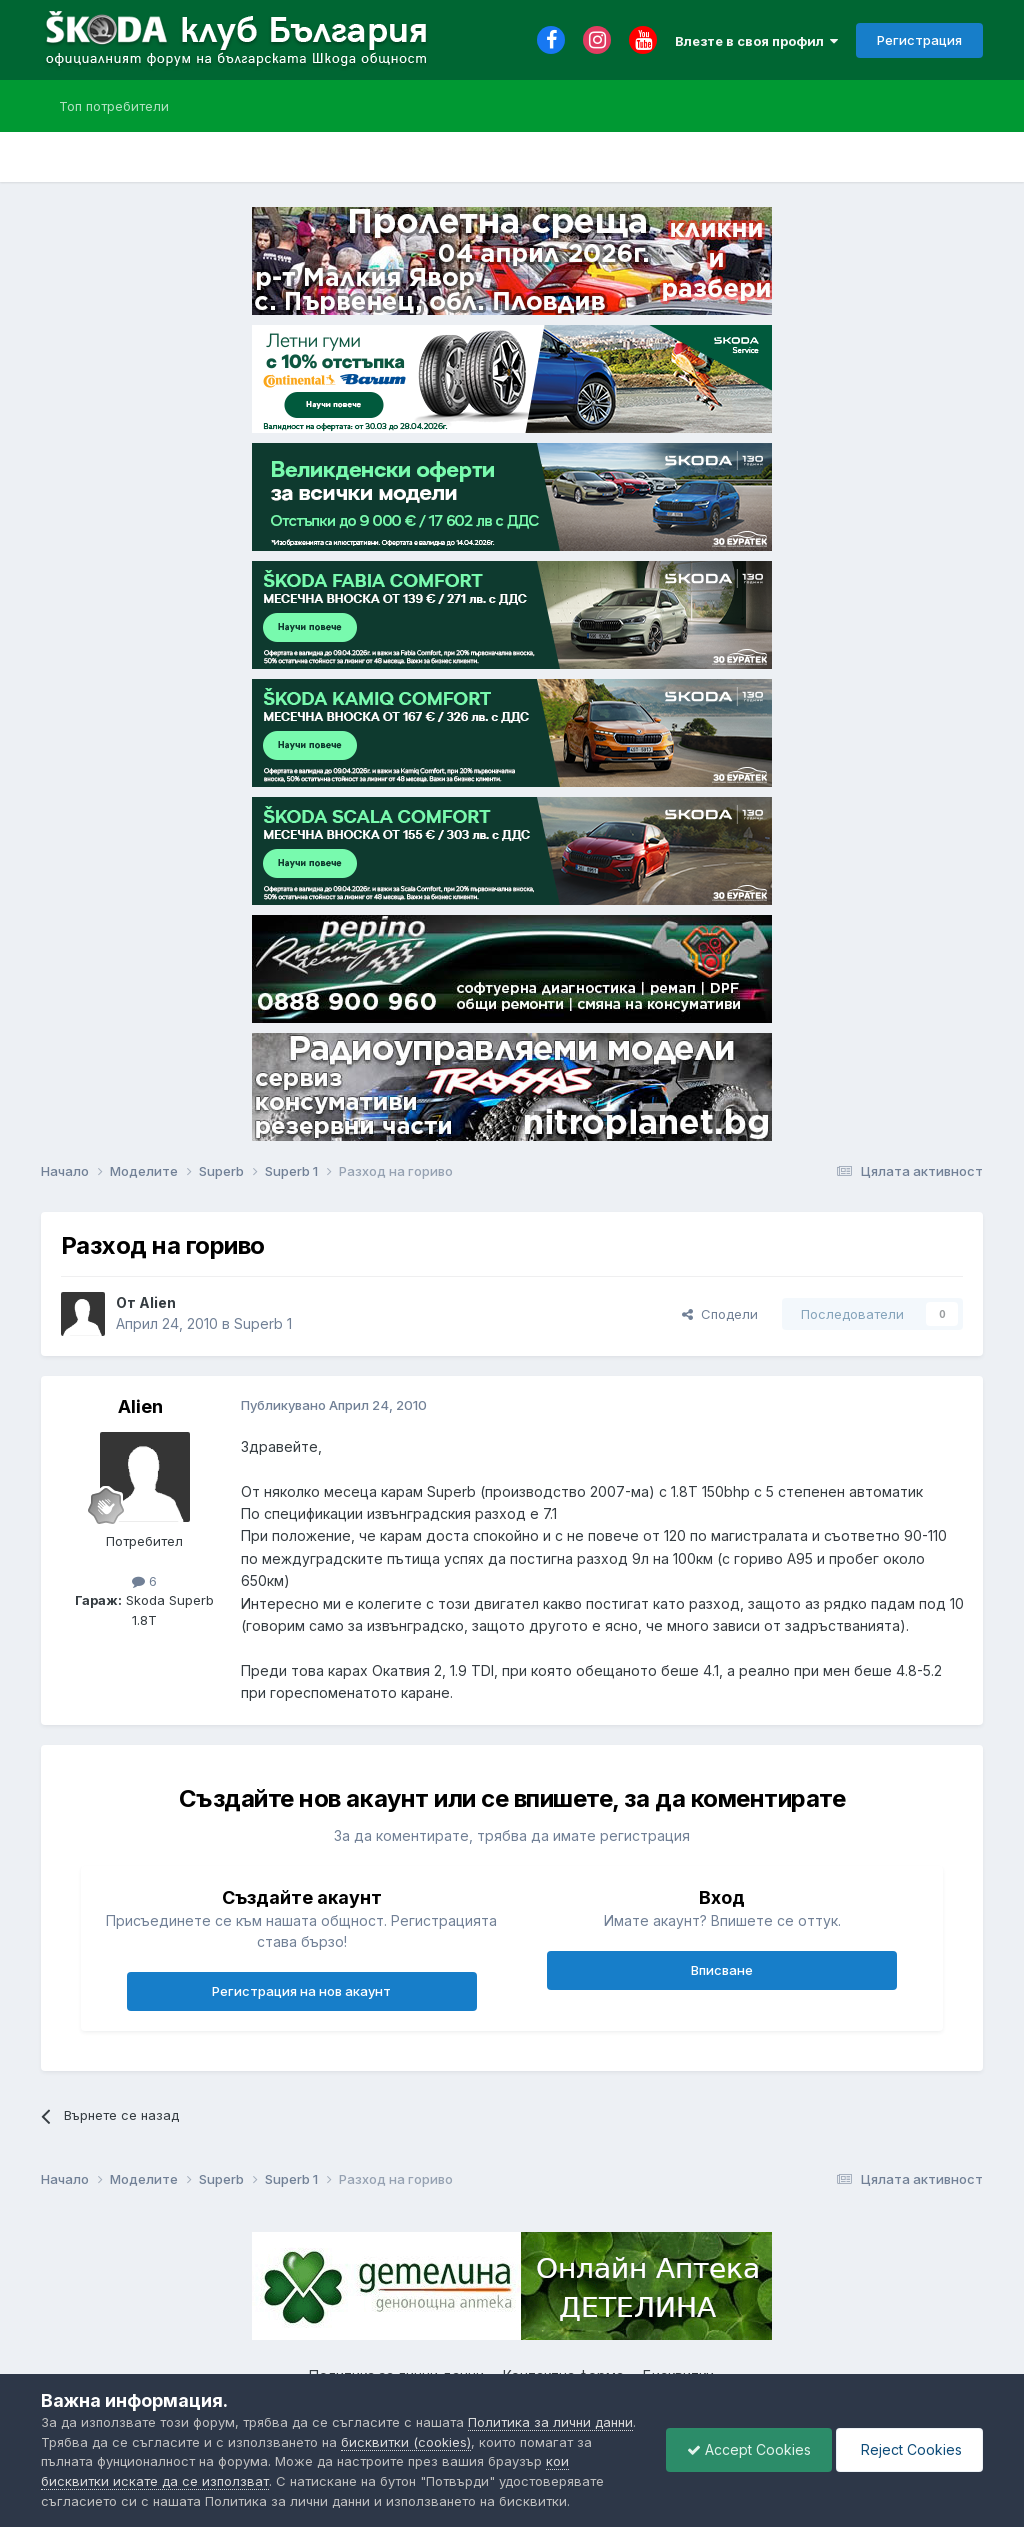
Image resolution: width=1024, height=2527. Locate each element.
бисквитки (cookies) (406, 2442)
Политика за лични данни (550, 2422)
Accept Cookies (749, 2449)
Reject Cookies (909, 2449)
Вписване (722, 1970)
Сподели (720, 1314)
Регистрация (919, 40)
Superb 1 (263, 1323)
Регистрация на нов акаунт (301, 1991)
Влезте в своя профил (756, 41)
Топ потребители (114, 106)
